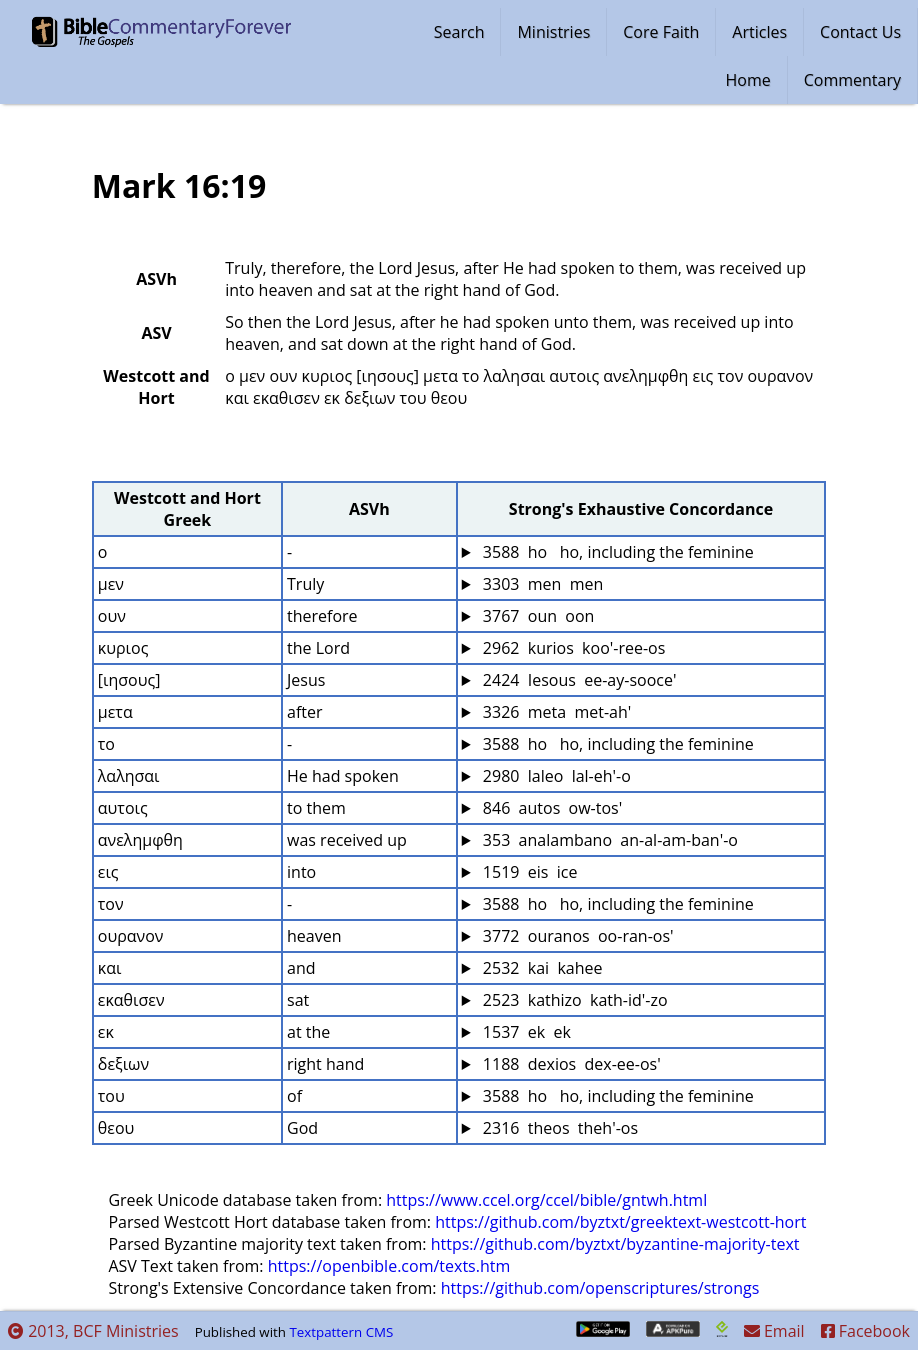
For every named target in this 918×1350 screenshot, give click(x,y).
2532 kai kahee (541, 968)
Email (774, 1331)
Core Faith (661, 32)
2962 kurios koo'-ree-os (572, 648)
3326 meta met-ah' (555, 712)
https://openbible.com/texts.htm (389, 1266)
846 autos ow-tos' (551, 808)
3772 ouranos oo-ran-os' (576, 936)
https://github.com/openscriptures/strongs (600, 1288)
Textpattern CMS (341, 1332)
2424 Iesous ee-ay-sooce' (578, 680)
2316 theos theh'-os (558, 1128)
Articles (759, 32)
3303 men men (541, 584)
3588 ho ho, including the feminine (616, 552)
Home (748, 80)
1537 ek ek (525, 1032)
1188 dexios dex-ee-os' (570, 1064)
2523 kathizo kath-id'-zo (573, 1000)
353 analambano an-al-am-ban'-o (608, 840)
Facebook (865, 1331)
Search (459, 32)
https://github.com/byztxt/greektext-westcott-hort (620, 1222)
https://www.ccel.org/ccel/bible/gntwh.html (546, 1200)
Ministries (553, 32)
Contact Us (860, 32)
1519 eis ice (528, 872)
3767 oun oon (537, 616)
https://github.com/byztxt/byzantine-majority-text (615, 1244)
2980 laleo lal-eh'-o (555, 776)
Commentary (852, 80)
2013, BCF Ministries (93, 1331)
